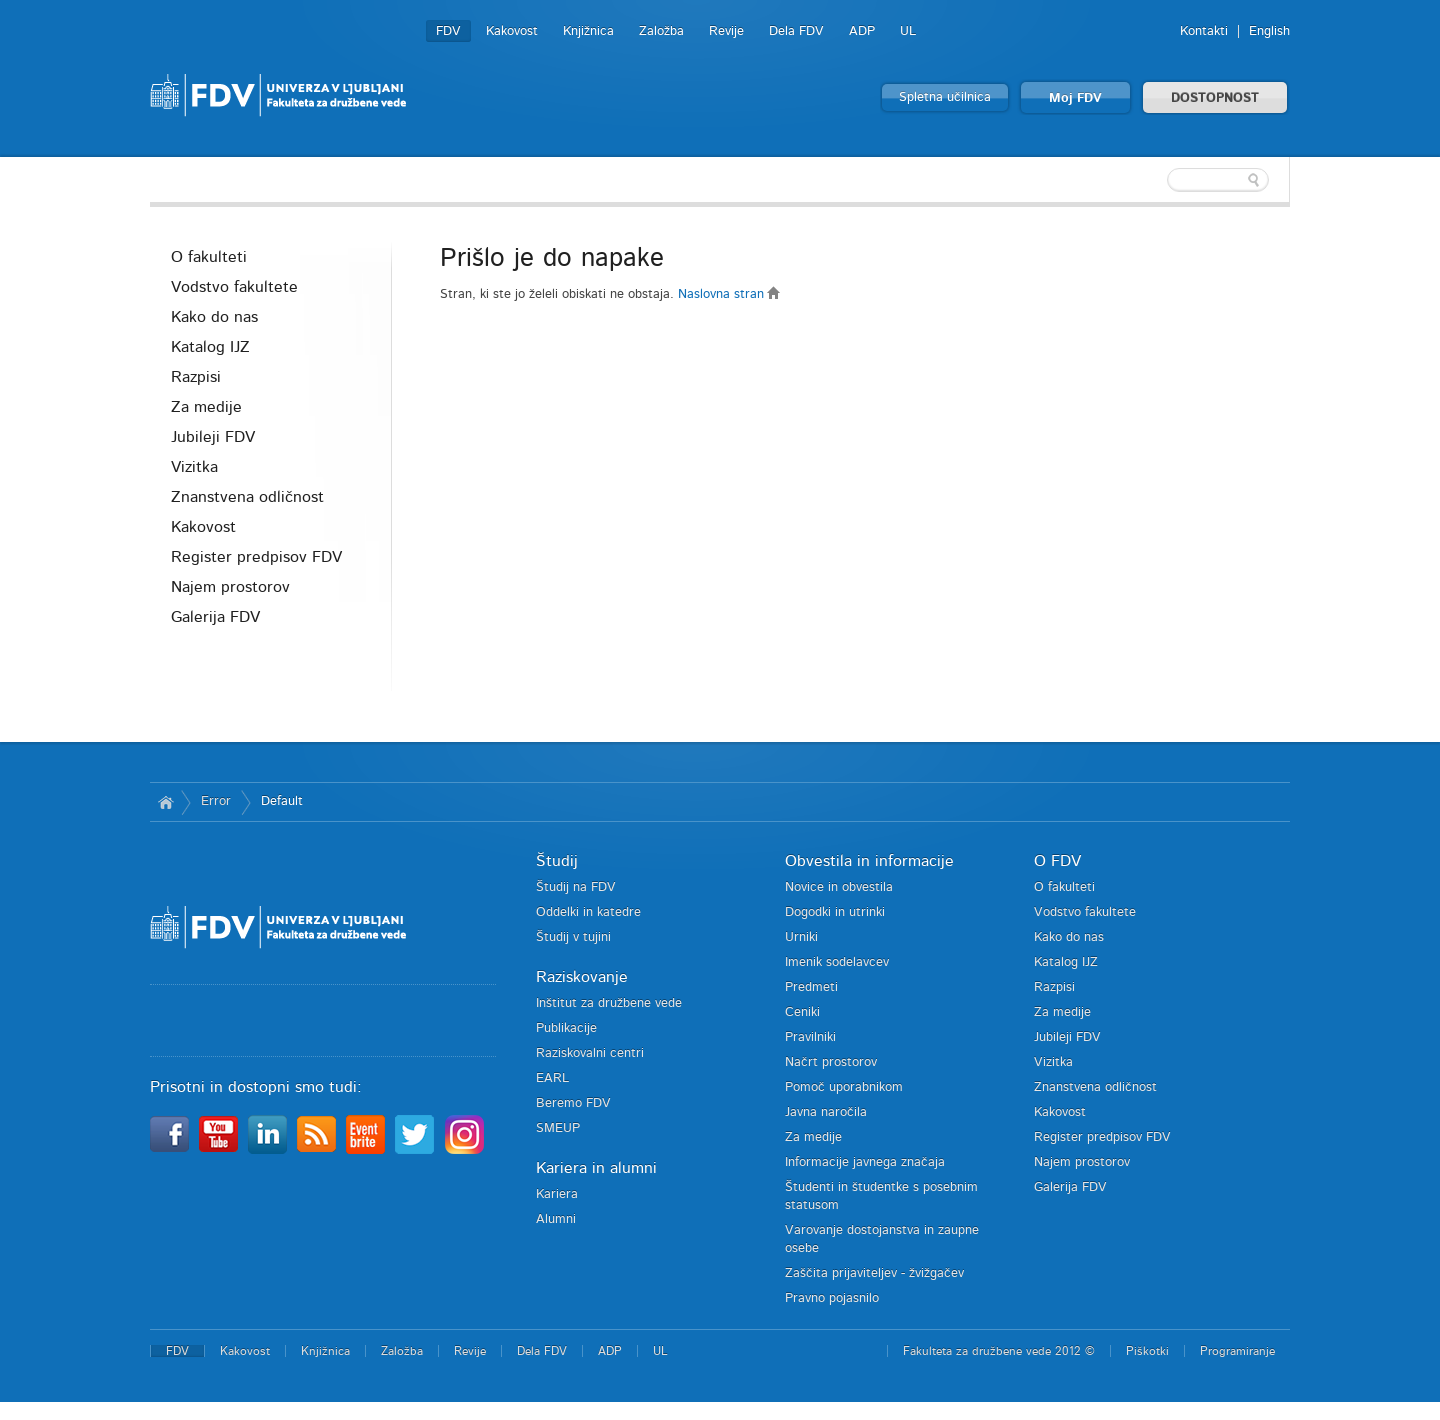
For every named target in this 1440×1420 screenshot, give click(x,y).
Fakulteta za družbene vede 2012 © (999, 1351)
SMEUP (558, 1128)
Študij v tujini (573, 937)
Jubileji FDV (213, 437)
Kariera (557, 1194)
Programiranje (1237, 1351)
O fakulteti (209, 257)
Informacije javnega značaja (865, 1162)
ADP (862, 31)
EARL (552, 1078)
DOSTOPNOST (1215, 98)
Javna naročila (826, 1112)
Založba (661, 31)
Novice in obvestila (839, 887)
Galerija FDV (215, 617)
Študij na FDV (576, 887)
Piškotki (1147, 1351)
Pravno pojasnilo (832, 1298)
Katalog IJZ (210, 347)
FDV (448, 31)
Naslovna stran (729, 294)
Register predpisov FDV (256, 557)
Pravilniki (810, 1037)
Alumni (556, 1219)
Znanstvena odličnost (247, 497)
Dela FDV (796, 31)
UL (908, 31)
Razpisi (196, 377)
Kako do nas (214, 317)
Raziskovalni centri (590, 1053)
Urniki (801, 937)
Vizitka (194, 467)
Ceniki (802, 1012)
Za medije (206, 407)
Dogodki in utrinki (835, 912)
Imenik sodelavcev (837, 962)
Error (216, 801)
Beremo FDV (573, 1103)
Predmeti (811, 987)
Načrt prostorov (831, 1062)
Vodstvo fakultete (234, 287)
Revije (726, 31)
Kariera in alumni (596, 1168)
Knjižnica (588, 31)
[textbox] (1160, 180)
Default (282, 801)
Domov (165, 802)
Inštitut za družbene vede (609, 1003)
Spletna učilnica (945, 97)
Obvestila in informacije (869, 861)
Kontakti (1204, 31)
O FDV (1057, 861)
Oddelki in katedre (588, 912)
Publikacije (566, 1028)
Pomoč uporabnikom (844, 1087)
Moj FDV (1075, 98)
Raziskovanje (582, 977)
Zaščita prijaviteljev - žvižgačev (874, 1273)
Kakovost (512, 31)
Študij (557, 861)
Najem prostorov (230, 587)
